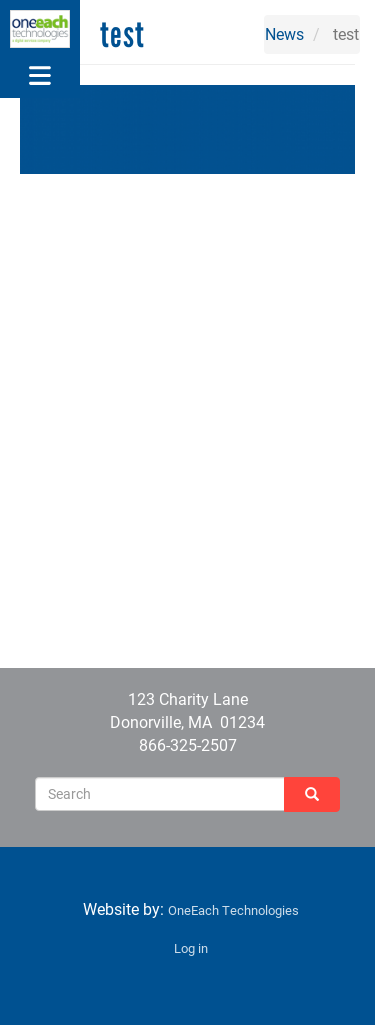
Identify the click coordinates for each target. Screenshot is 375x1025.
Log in (191, 948)
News (284, 33)
